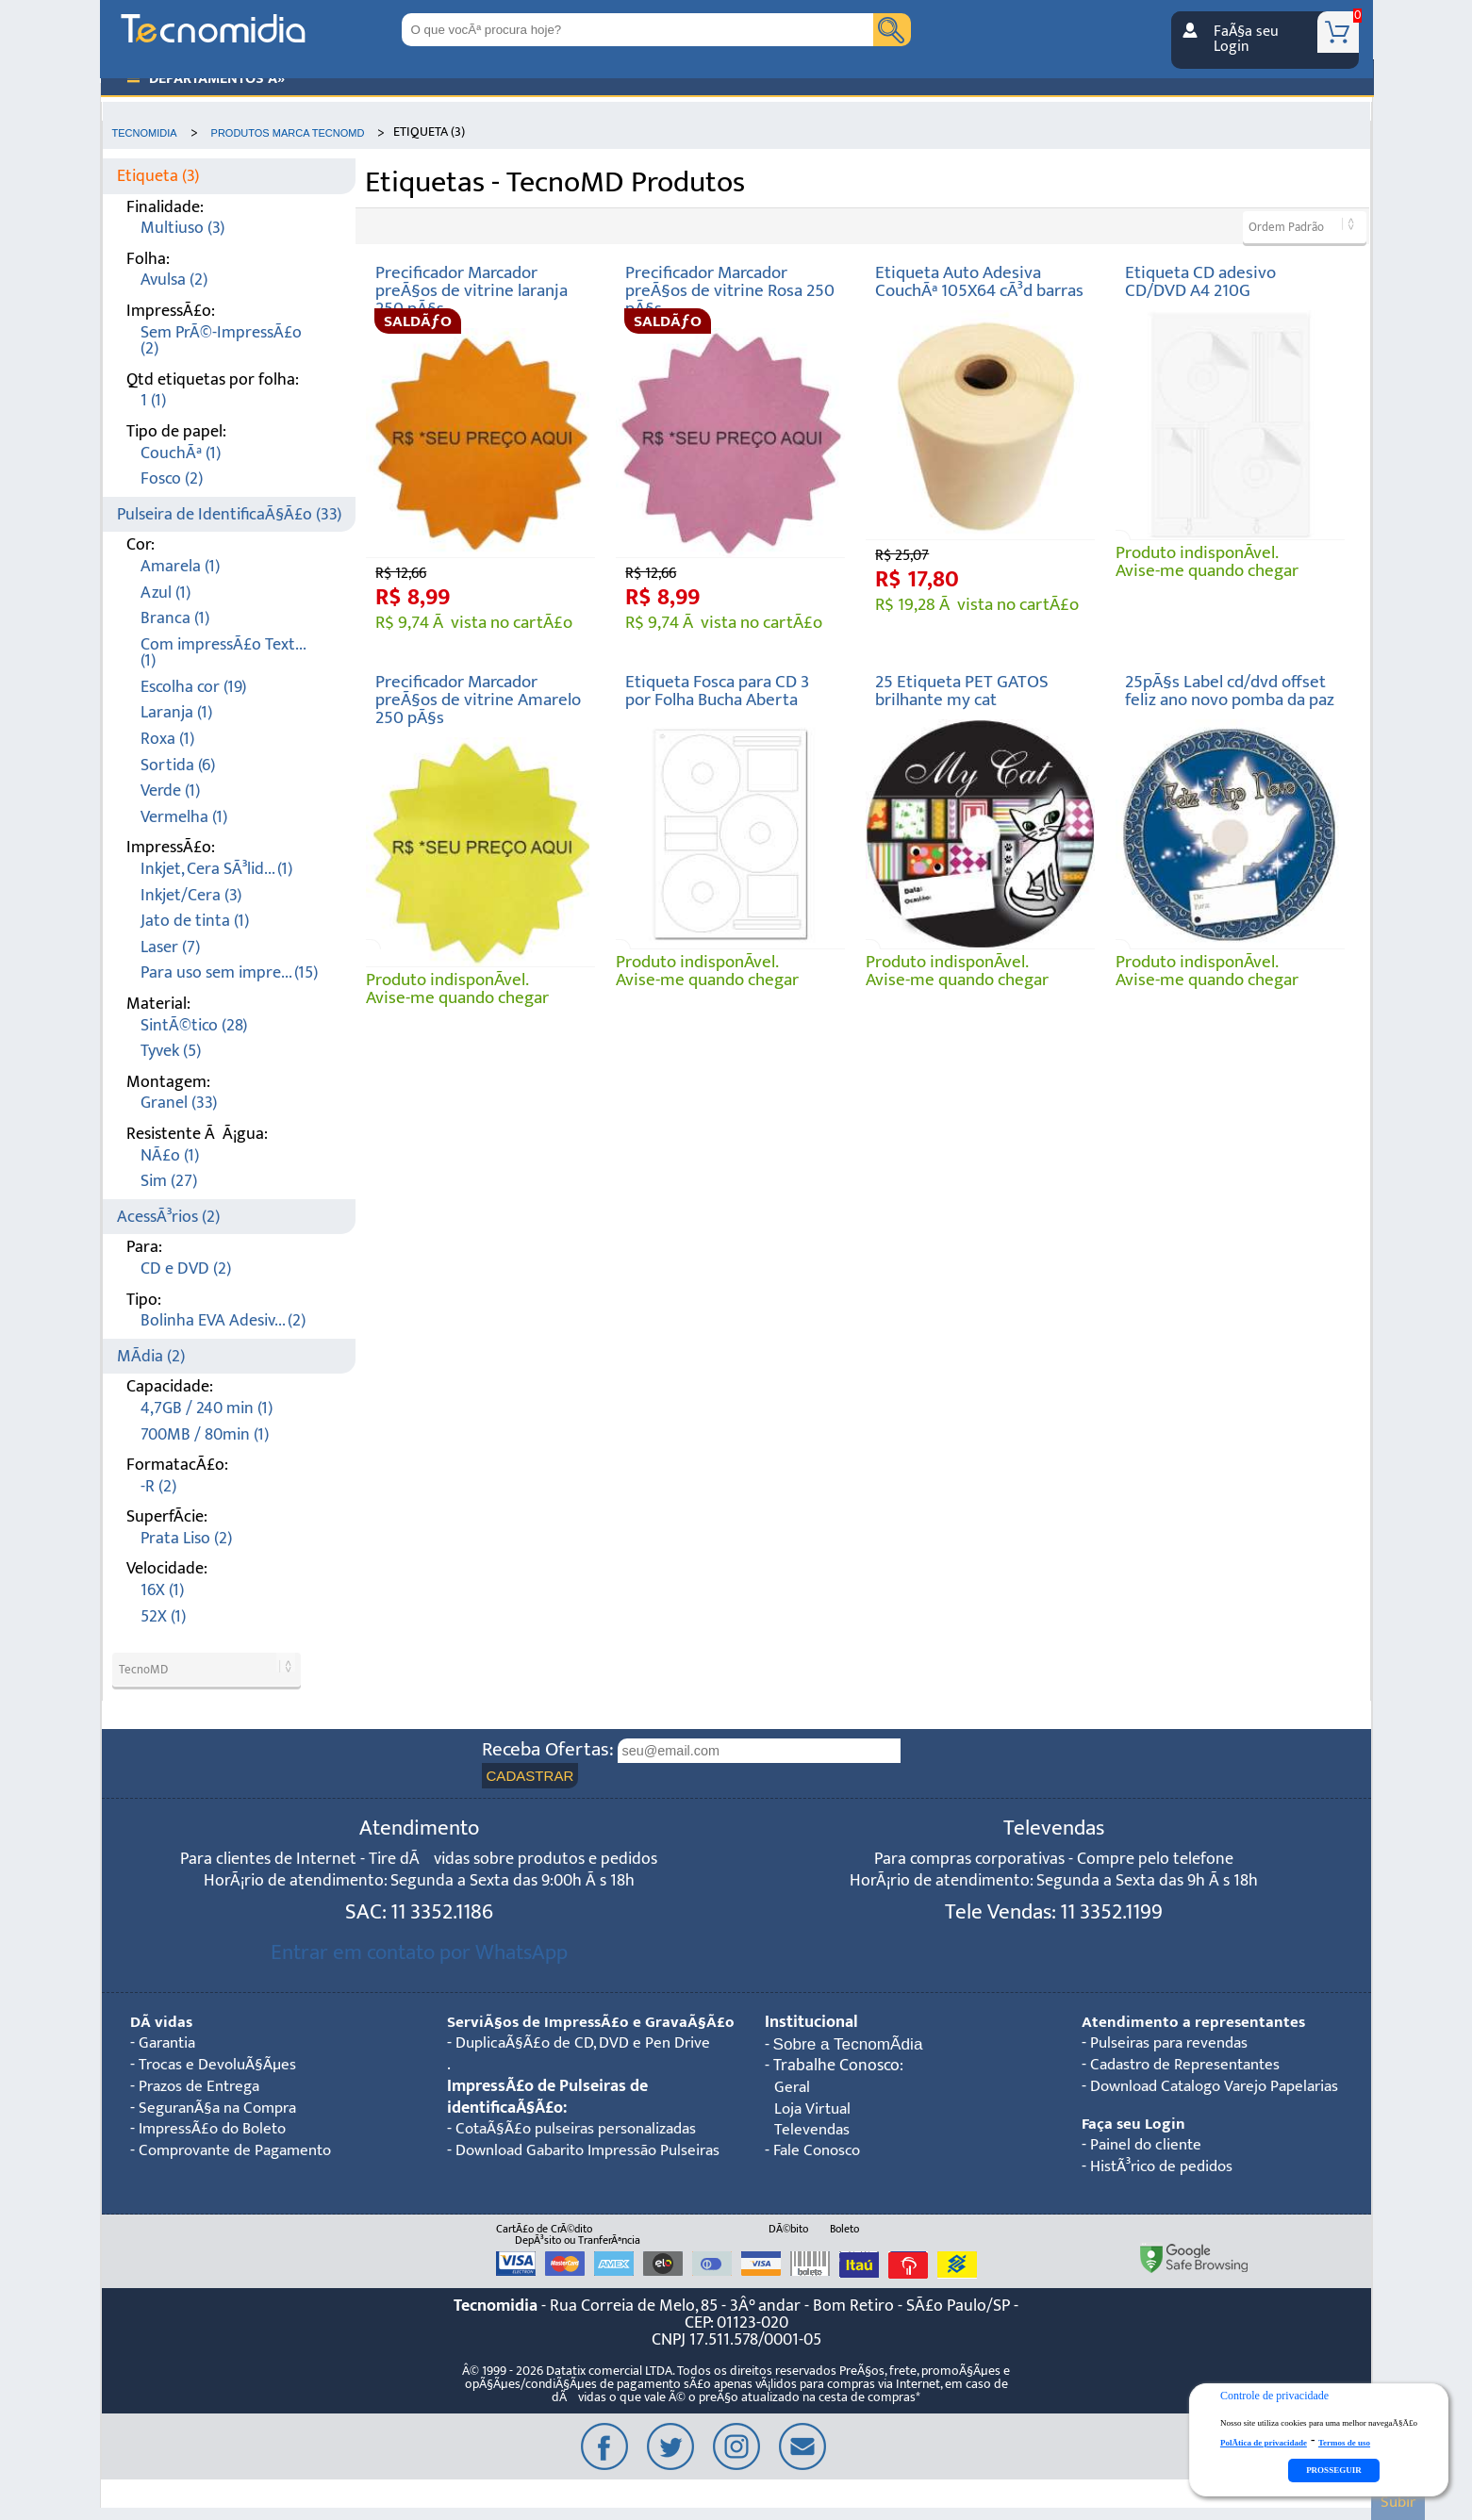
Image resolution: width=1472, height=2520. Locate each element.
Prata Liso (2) (186, 1538)
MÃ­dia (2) (151, 1356)
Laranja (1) (176, 712)
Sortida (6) (178, 765)
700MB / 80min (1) (205, 1434)
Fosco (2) (172, 478)
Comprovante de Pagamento (242, 2152)
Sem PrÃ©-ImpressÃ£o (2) (221, 341)
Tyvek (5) (171, 1050)
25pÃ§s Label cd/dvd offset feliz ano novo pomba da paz (1229, 691)
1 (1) (153, 400)
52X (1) (163, 1616)
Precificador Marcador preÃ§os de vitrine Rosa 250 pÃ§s (730, 290)
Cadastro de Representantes (1192, 2065)
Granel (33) (179, 1102)
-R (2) (158, 1486)
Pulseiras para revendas (1174, 2044)
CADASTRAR (531, 1776)
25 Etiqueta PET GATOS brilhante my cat (962, 691)
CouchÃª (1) (181, 453)
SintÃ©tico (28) (194, 1025)
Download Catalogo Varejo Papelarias (1224, 2086)
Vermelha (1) (184, 817)
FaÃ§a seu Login (1246, 38)
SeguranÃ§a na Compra (224, 2108)
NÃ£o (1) (170, 1155)
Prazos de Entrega (203, 2086)
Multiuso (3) (182, 227)
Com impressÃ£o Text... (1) (223, 653)
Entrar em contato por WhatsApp (419, 1953)
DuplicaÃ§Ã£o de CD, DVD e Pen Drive (589, 2065)
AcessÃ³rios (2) (168, 1216)
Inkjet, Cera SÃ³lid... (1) (216, 868)
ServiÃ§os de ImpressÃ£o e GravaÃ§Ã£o (546, 2033)
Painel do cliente (1148, 2147)
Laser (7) (170, 947)
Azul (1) (165, 592)
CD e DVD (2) (186, 1268)
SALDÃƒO (418, 321)
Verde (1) (170, 790)
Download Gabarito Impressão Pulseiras (560, 2184)
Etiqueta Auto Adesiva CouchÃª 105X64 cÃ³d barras (979, 281)
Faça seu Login (1134, 2125)
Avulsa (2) (174, 279)
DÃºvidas (162, 2022)
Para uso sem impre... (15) (229, 972)
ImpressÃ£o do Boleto (218, 2130)
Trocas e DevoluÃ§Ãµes (222, 2065)
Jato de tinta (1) (195, 920)
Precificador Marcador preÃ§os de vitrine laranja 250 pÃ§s (471, 290)
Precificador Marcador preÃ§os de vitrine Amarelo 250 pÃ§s (478, 700)
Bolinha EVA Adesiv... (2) (223, 1320)
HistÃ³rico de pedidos (1166, 2168)
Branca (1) (175, 618)
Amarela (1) (180, 566)
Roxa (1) (167, 738)
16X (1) (162, 1590)
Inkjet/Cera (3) (191, 895)
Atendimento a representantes (1194, 2022)
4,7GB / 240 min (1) (207, 1408)
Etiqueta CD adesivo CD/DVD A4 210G (1200, 281)
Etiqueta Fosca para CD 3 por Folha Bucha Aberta (717, 691)
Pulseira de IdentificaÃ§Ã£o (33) (229, 514)
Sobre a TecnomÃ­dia (850, 2044)
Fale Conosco (819, 2152)
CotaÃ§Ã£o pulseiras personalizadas (584, 2152)
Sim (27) (169, 1180)
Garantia (170, 2044)
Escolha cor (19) (193, 686)
